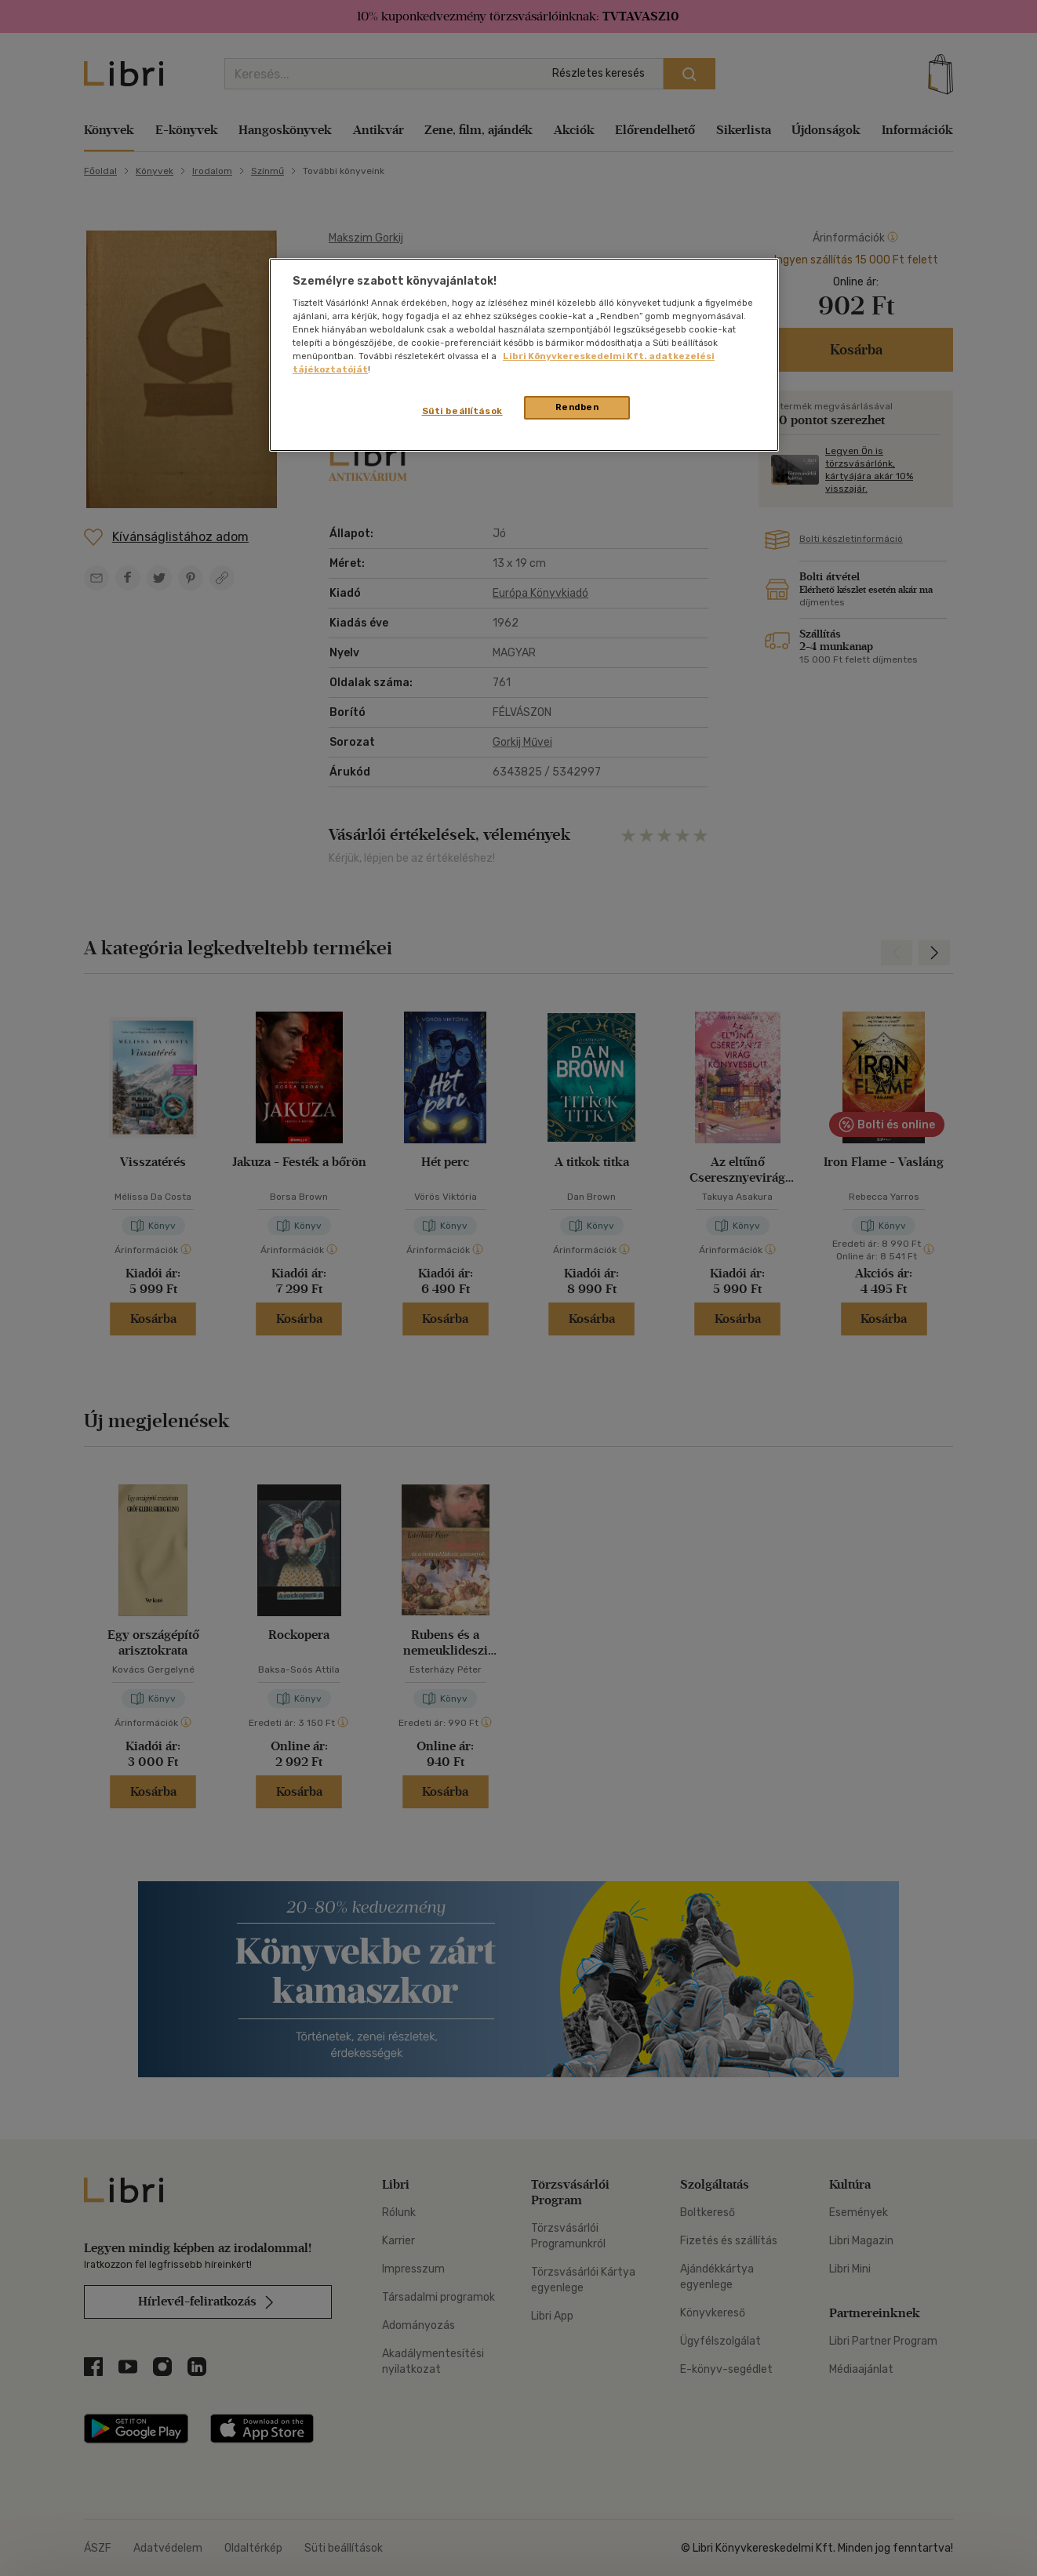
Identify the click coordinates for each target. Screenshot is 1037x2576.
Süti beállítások (462, 410)
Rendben (577, 406)
